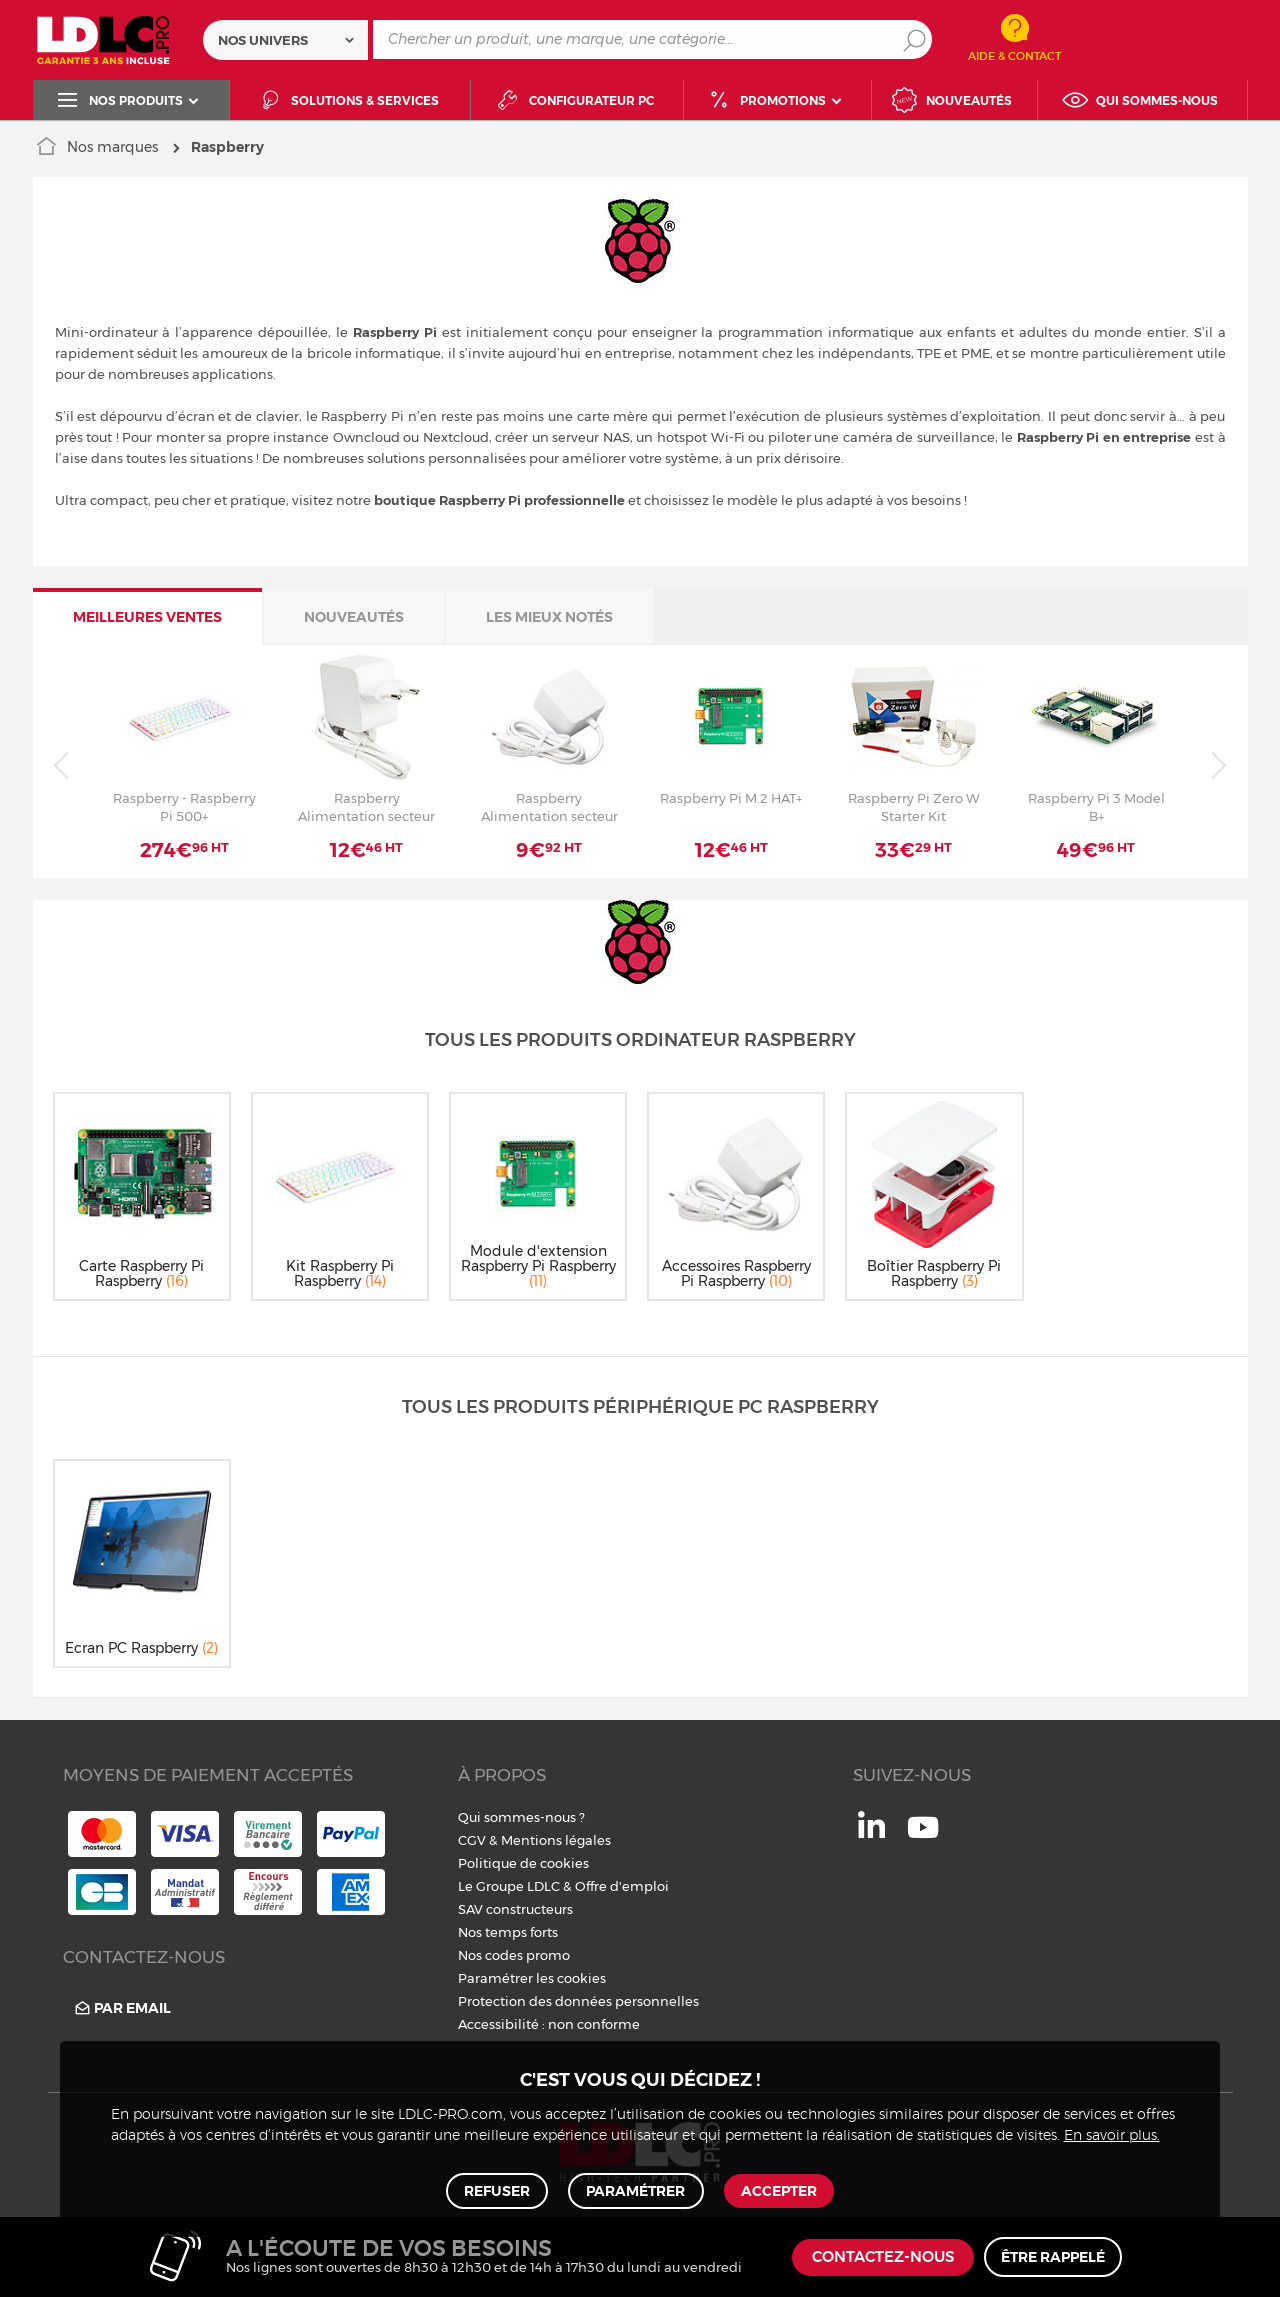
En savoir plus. (1112, 2132)
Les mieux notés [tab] (549, 617)
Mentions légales (556, 1840)
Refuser (499, 2189)
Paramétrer (635, 2189)
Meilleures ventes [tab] (147, 617)
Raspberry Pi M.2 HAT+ (731, 798)
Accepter (777, 2189)
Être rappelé (1053, 2257)
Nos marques (112, 147)
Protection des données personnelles (578, 2001)
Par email (121, 2008)
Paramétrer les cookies (532, 1978)
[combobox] (285, 40)
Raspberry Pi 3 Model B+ (1096, 806)
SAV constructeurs (515, 1909)
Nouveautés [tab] (354, 617)
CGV (472, 1840)
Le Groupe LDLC (509, 1886)
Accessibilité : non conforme (549, 2024)
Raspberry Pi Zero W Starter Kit (914, 806)
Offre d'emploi (622, 1886)
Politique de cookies (523, 1863)
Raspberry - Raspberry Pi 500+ (184, 806)
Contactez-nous (883, 2257)
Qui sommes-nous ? (521, 1817)
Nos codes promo (514, 1955)
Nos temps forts (508, 1932)
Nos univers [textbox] (263, 40)
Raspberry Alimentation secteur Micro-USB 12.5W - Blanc (549, 806)
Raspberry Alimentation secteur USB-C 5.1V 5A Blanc (366, 806)
